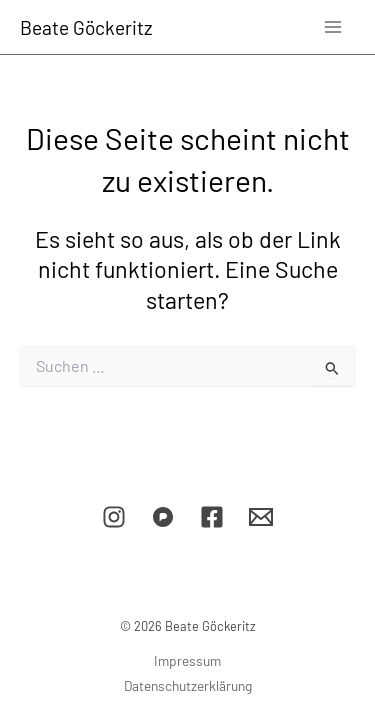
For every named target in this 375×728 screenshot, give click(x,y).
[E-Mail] (261, 517)
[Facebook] (212, 517)
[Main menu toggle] (333, 26)
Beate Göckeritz (86, 27)
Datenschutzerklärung (188, 685)
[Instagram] (114, 517)
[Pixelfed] (163, 517)
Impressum (187, 660)
